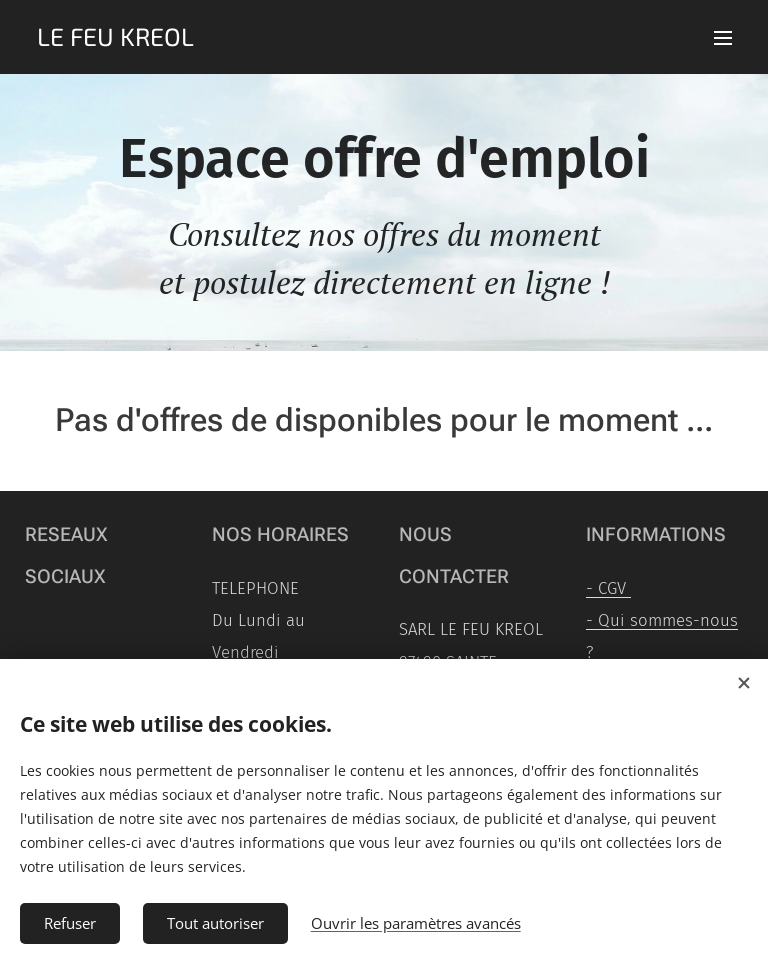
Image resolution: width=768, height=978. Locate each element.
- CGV (608, 588)
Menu (723, 38)
